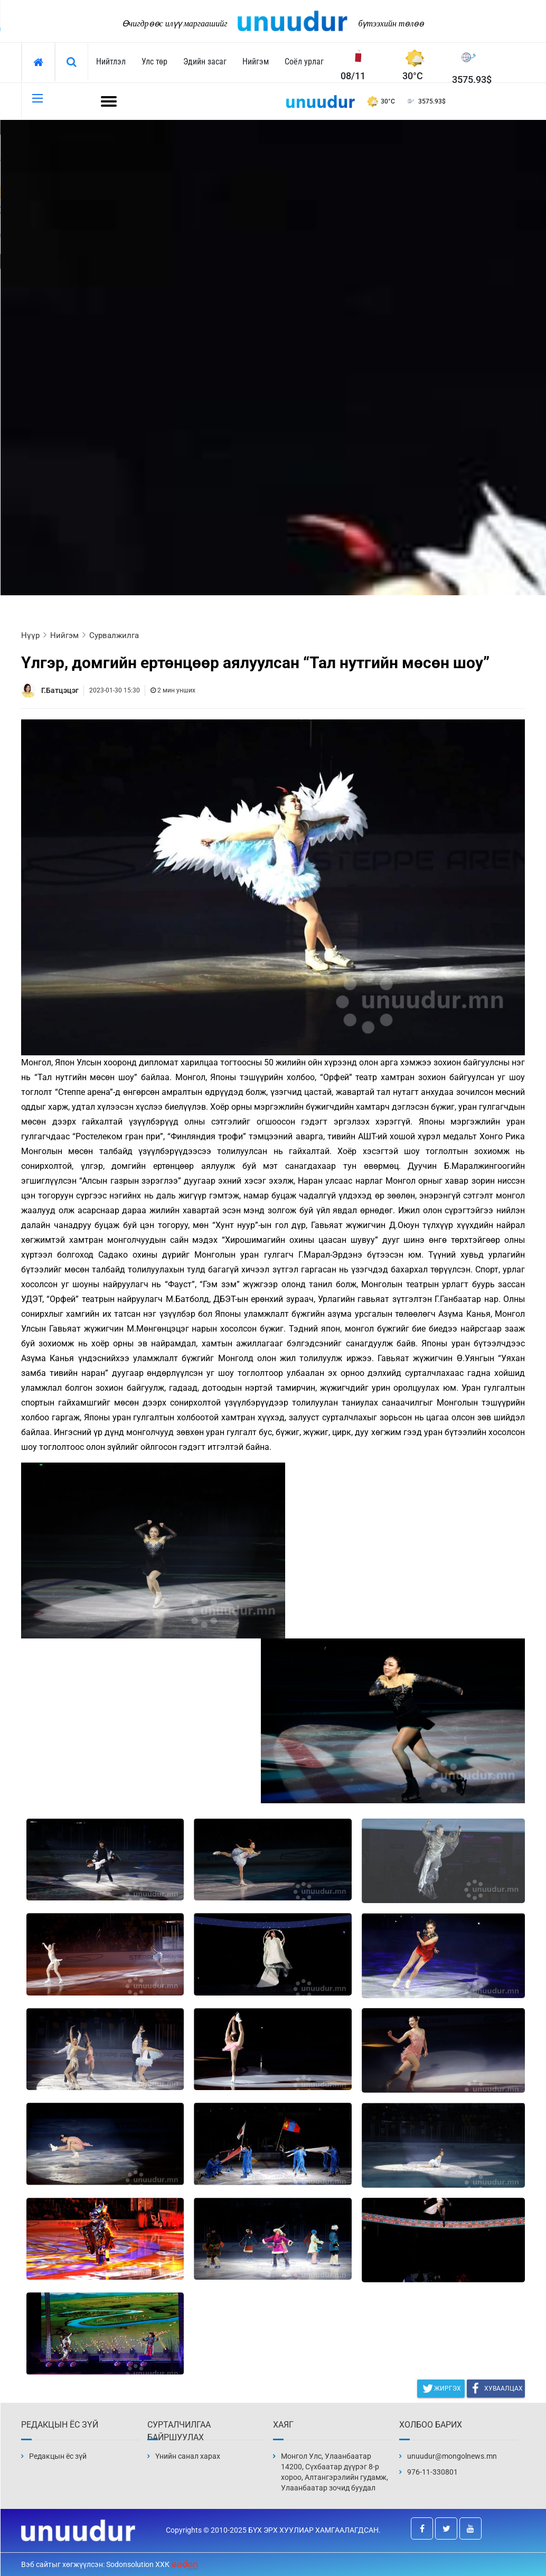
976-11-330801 (432, 2472)
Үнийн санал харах (187, 2456)
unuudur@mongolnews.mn (452, 2456)
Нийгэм (255, 62)
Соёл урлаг (304, 62)
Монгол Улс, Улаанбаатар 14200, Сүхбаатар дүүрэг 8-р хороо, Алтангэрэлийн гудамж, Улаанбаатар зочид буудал (334, 2472)
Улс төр (154, 62)
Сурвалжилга (114, 635)
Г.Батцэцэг (60, 690)
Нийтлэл (111, 62)
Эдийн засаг (205, 62)
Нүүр (30, 635)
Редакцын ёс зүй (58, 2456)
